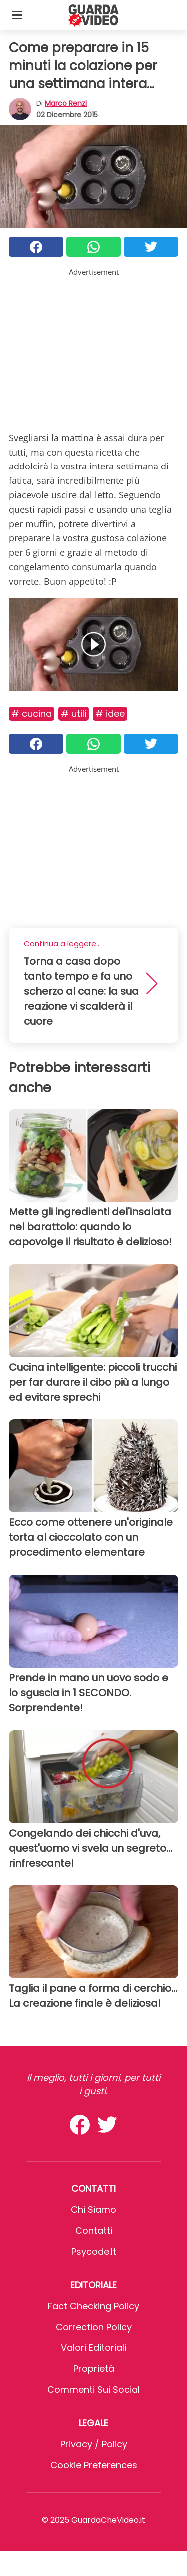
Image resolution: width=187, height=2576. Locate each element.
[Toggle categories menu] (17, 15)
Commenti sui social (93, 2389)
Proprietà (93, 2368)
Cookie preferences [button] (93, 2465)
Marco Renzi (66, 103)
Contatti (93, 2230)
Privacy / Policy (93, 2444)
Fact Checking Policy (93, 2306)
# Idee (110, 713)
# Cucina (31, 713)
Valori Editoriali (93, 2348)
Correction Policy (94, 2327)
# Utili (73, 713)
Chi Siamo (93, 2209)
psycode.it (93, 2251)
